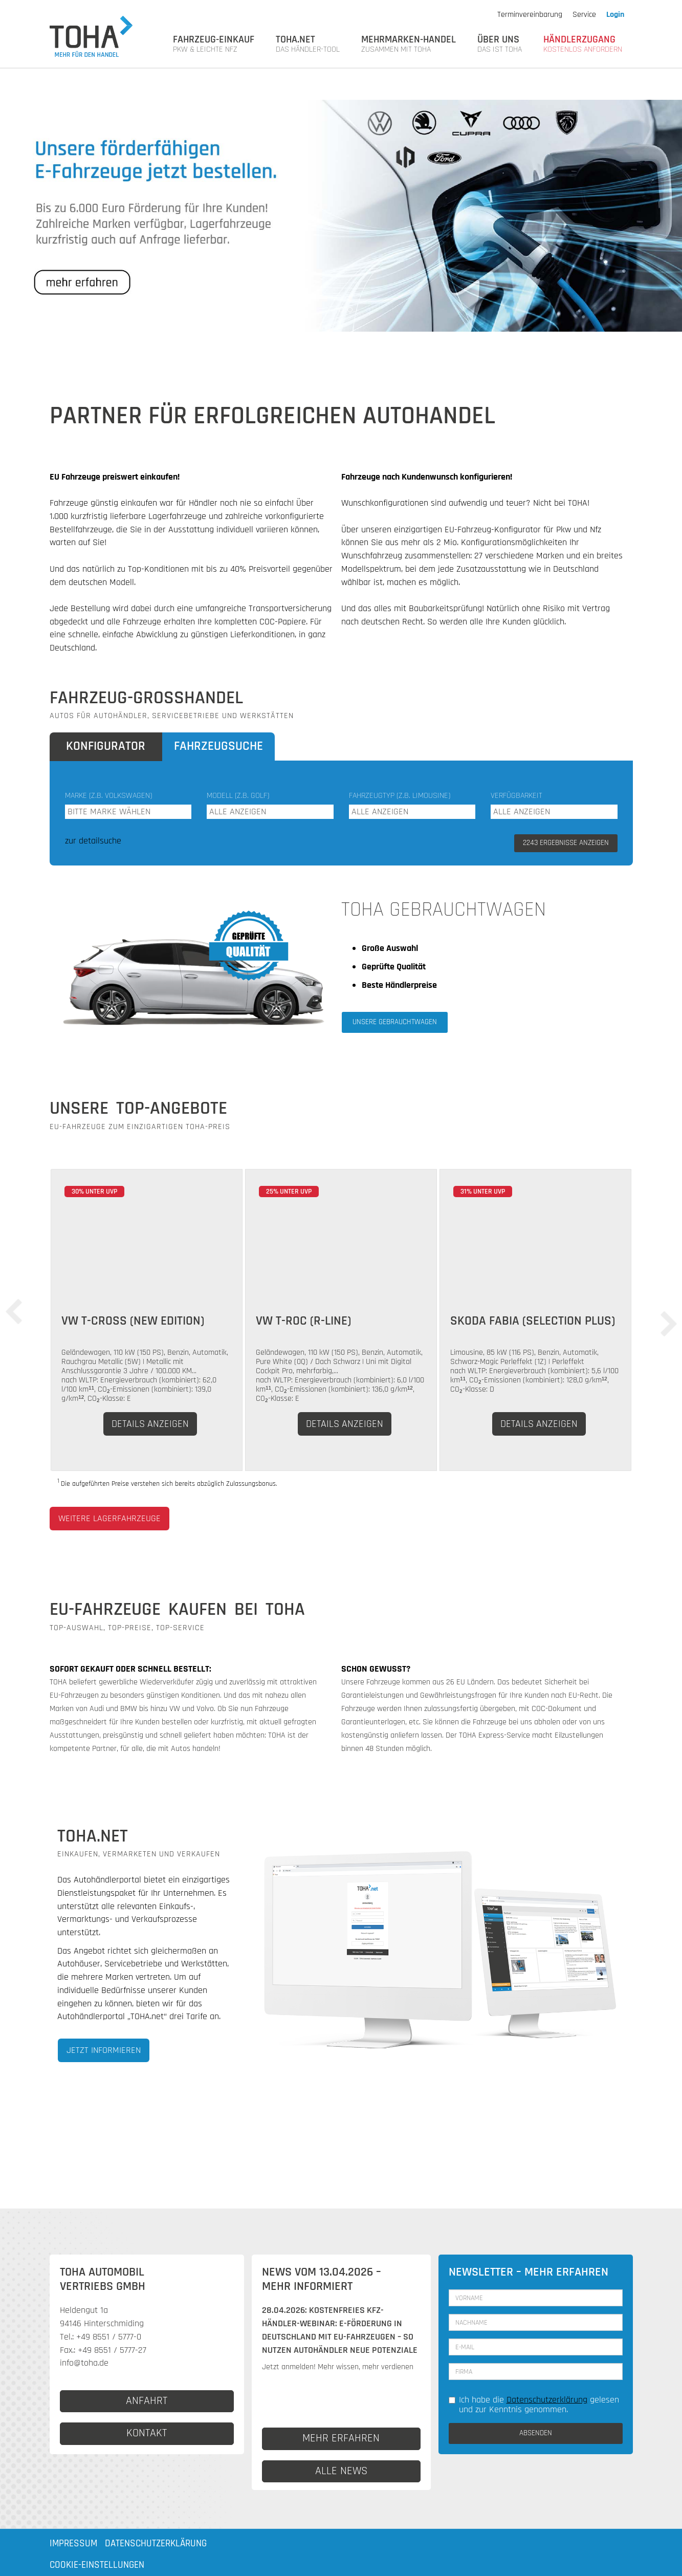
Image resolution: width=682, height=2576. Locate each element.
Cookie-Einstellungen (97, 2565)
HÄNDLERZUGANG (582, 44)
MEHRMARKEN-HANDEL (408, 44)
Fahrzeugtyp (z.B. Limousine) (399, 795)
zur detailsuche (93, 841)
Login (615, 14)
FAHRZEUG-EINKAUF (213, 44)
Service (584, 14)
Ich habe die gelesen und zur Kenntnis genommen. (534, 2404)
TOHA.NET (308, 44)
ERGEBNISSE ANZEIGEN (566, 843)
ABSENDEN (535, 2433)
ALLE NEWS (341, 2471)
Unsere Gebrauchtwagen (395, 1022)
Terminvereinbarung (529, 14)
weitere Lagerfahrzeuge (109, 1518)
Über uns (499, 44)
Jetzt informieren (104, 2050)
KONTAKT (146, 2433)
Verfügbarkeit (516, 795)
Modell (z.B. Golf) (238, 795)
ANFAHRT (146, 2401)
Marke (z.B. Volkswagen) (108, 795)
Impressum (73, 2543)
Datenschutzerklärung (547, 2400)
